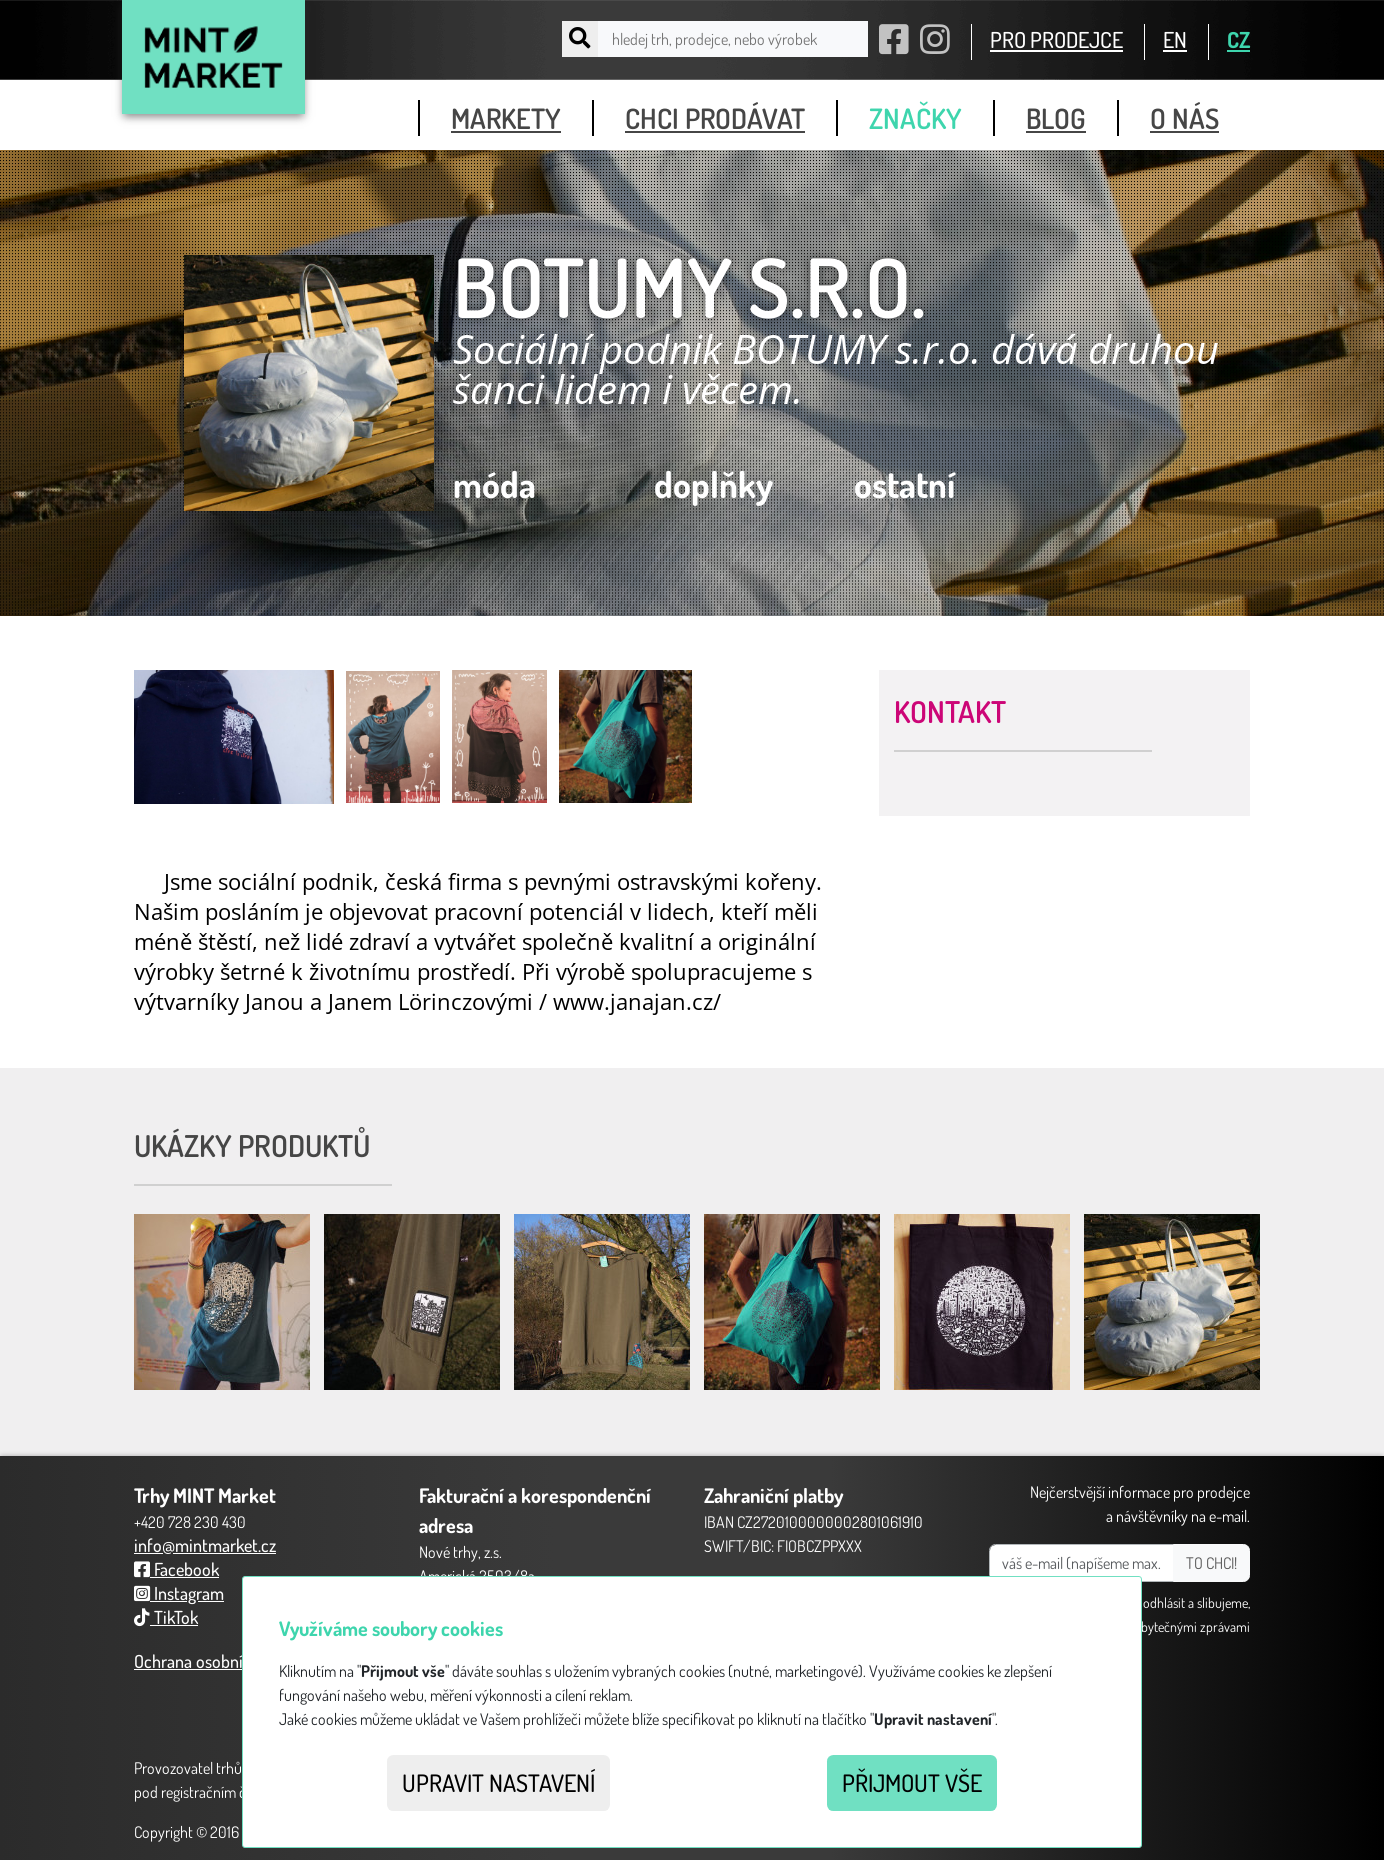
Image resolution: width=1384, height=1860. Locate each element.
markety (506, 118)
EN (1175, 39)
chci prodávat (715, 118)
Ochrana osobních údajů (218, 1661)
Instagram (179, 1593)
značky (915, 118)
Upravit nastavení (498, 1782)
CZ (1238, 39)
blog (1056, 118)
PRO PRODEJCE (1056, 39)
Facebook (176, 1569)
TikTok (166, 1617)
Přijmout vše (912, 1782)
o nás (1184, 118)
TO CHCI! (1211, 1563)
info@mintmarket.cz (205, 1545)
